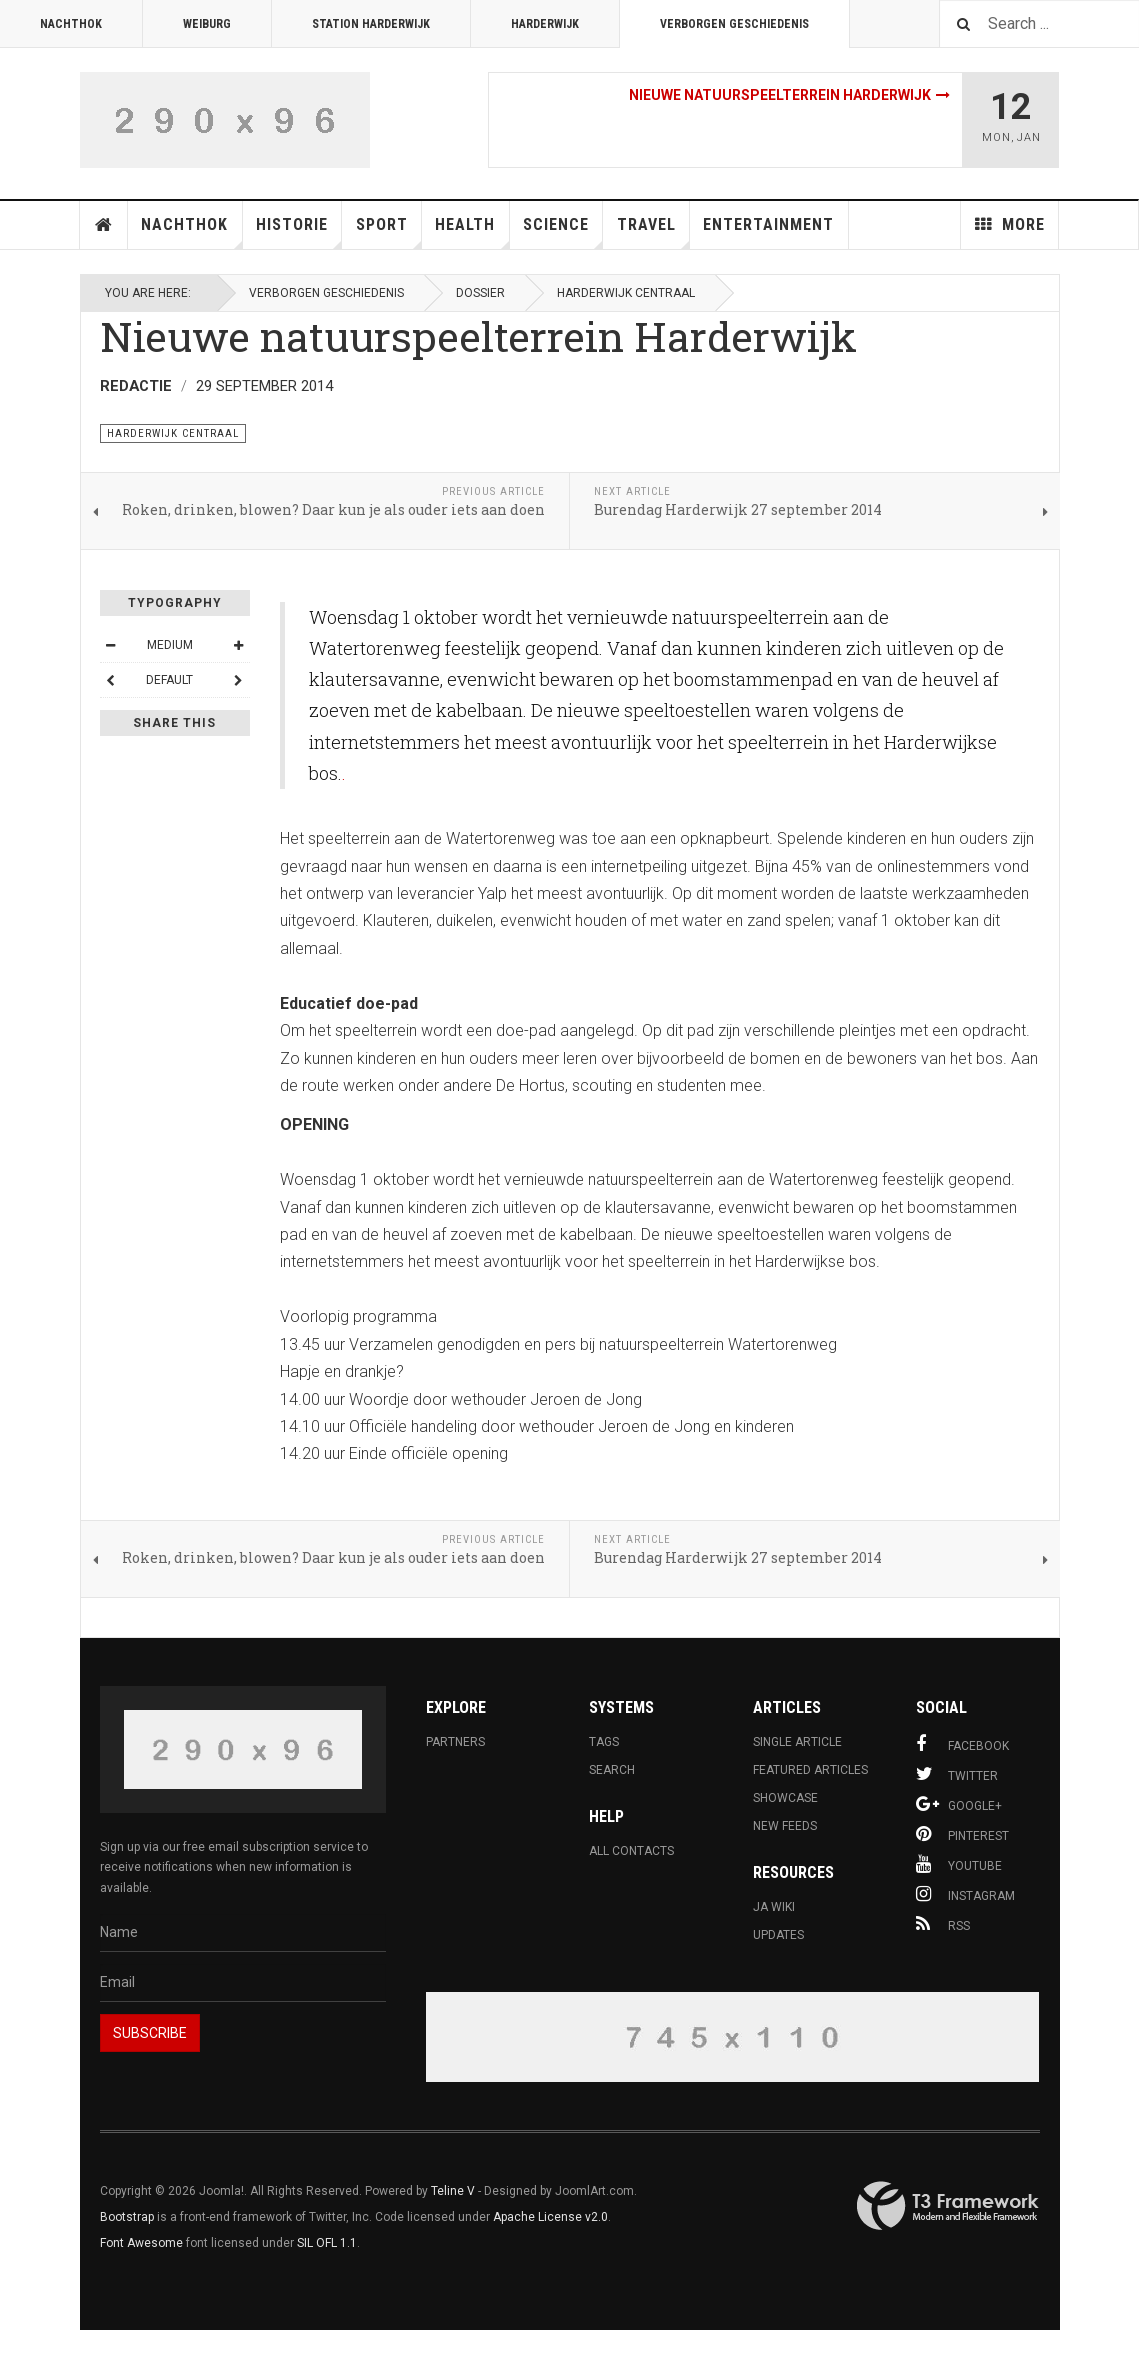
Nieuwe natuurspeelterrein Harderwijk (780, 95)
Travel (653, 232)
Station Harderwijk (371, 24)
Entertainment (768, 224)
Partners (455, 1742)
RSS (943, 1924)
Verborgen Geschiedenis (734, 24)
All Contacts (631, 1851)
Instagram (965, 1894)
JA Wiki (774, 1907)
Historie (299, 232)
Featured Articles (810, 1770)
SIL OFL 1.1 (327, 2243)
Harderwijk (545, 24)
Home (104, 225)
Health (472, 232)
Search (612, 1770)
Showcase (785, 1798)
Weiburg (207, 24)
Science (563, 232)
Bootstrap (127, 2217)
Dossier (480, 293)
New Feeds (785, 1826)
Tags (604, 1742)
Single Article (797, 1742)
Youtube (959, 1864)
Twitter (957, 1774)
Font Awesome (141, 2243)
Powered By (948, 2206)
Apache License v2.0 (550, 2217)
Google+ (959, 1804)
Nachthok (71, 24)
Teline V (453, 2191)
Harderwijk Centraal (626, 293)
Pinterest (962, 1834)
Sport (389, 232)
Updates (778, 1935)
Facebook (962, 1744)
